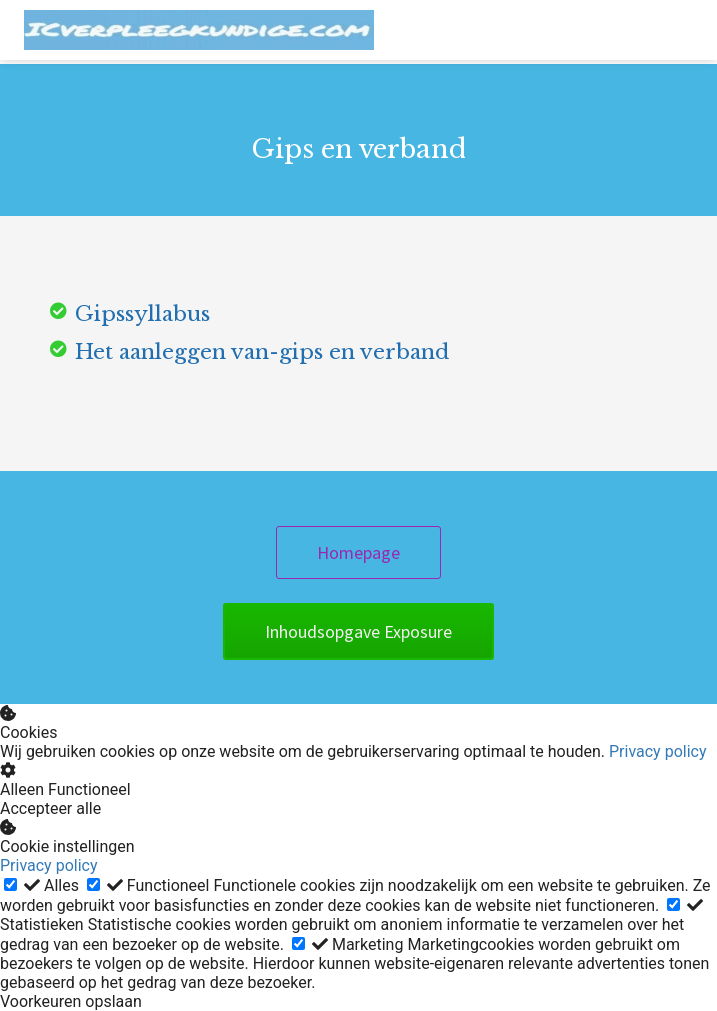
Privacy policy (658, 751)
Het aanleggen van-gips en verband (262, 352)
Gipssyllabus (142, 314)
